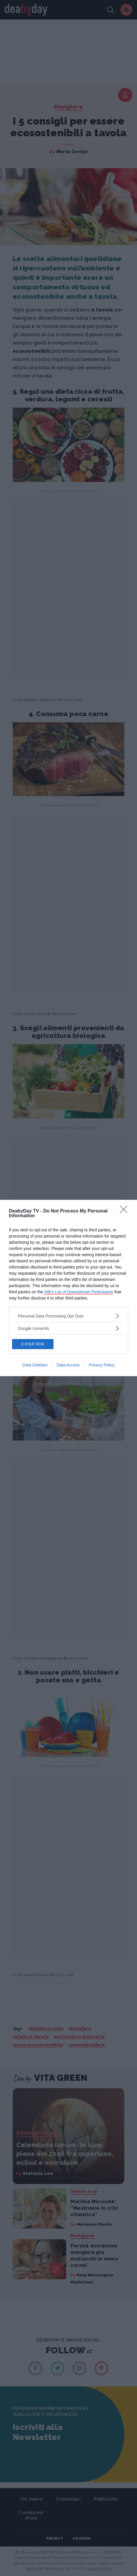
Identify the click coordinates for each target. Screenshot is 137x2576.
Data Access (68, 1365)
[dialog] (68, 1288)
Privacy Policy (102, 1365)
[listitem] (68, 1316)
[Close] (125, 1211)
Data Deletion (35, 1365)
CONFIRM (32, 1344)
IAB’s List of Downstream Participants (78, 1291)
